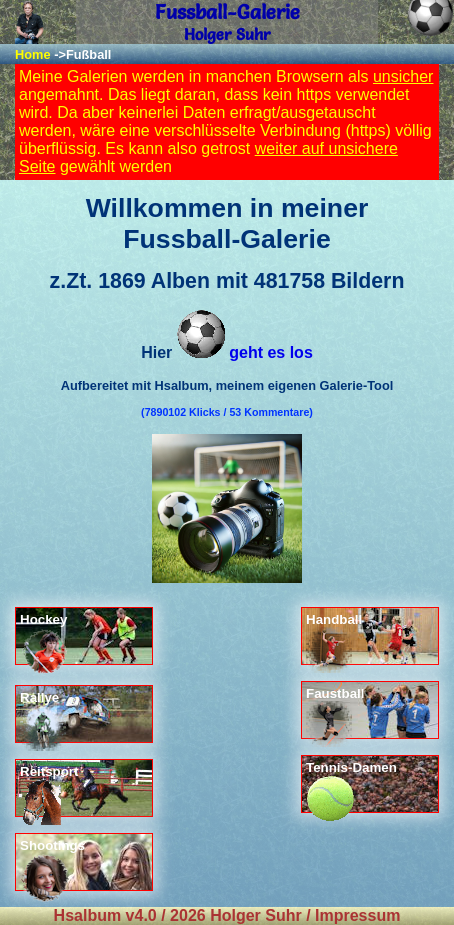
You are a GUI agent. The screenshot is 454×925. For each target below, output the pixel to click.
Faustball (335, 712)
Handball (334, 638)
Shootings (52, 864)
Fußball (89, 54)
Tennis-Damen (351, 786)
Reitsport (49, 790)
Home (33, 54)
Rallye (43, 716)
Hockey (45, 638)
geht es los (245, 352)
